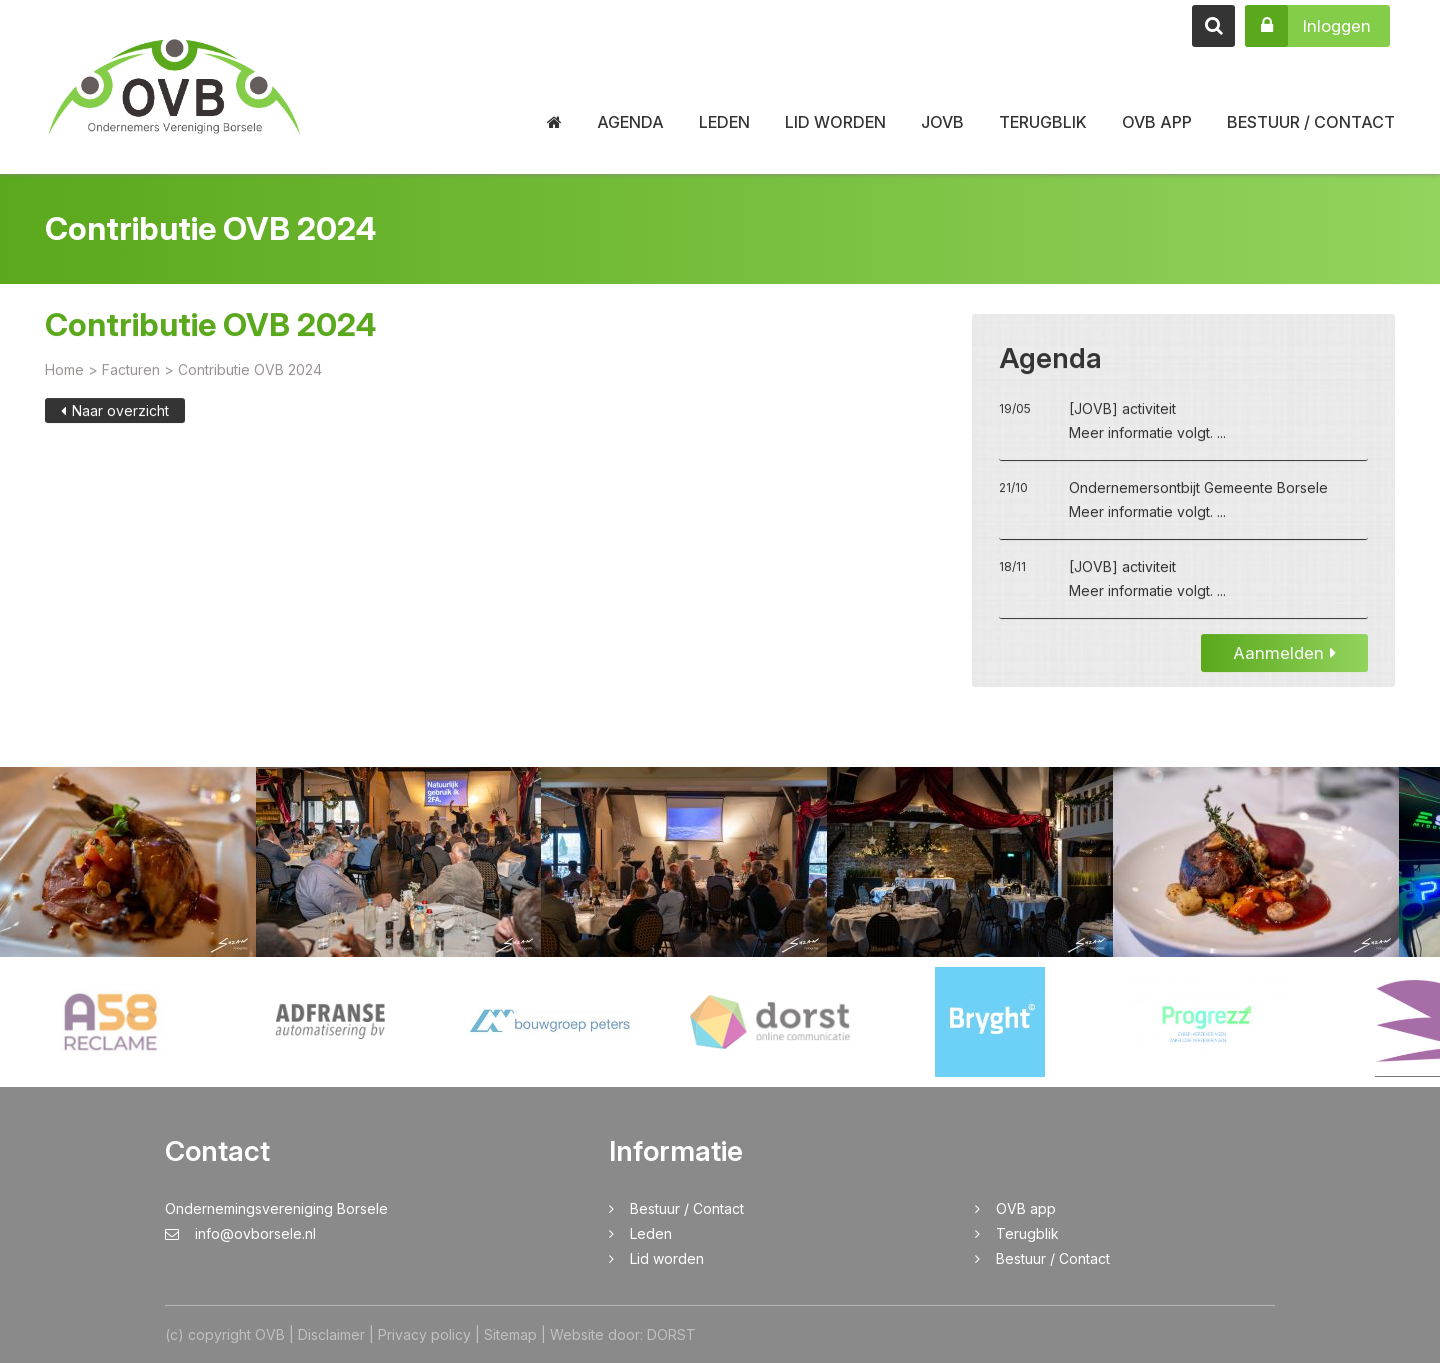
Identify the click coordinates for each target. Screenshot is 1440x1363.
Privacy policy (424, 1334)
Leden (724, 122)
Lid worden (835, 122)
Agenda (630, 122)
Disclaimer (331, 1334)
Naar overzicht (115, 412)
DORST (671, 1334)
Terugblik (1043, 122)
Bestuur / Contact (1311, 122)
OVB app (1157, 122)
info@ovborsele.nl (240, 1233)
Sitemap (510, 1334)
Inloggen (1308, 26)
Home (64, 371)
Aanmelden (1284, 655)
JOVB (942, 122)
